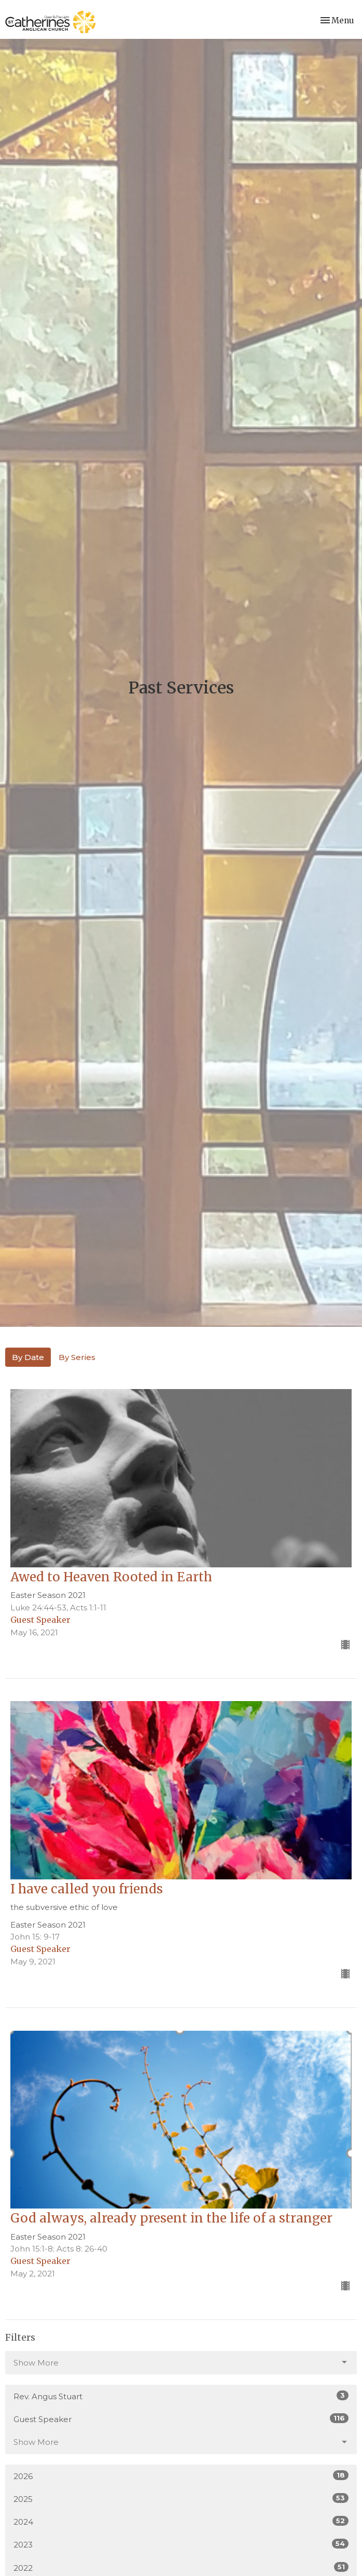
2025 (181, 2498)
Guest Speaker (181, 2418)
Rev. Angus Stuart (181, 2395)
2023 (181, 2544)
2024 (181, 2521)
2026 (181, 2475)
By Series (77, 1357)
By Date (28, 1357)
